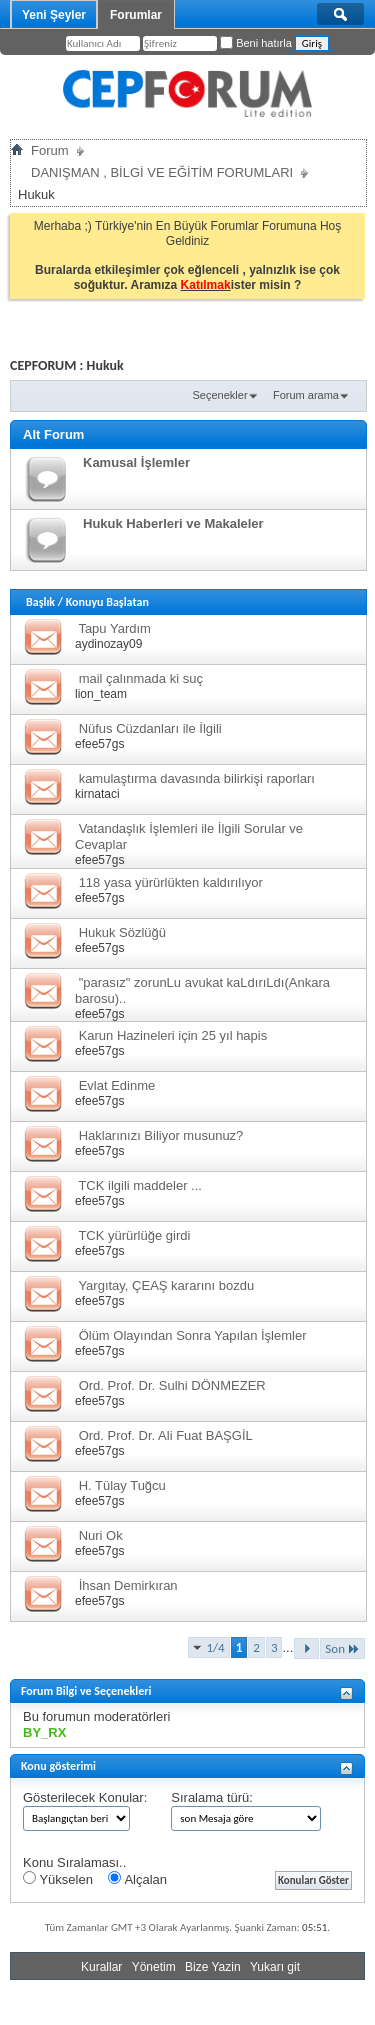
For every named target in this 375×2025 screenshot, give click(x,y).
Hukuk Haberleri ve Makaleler (173, 523)
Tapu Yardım (114, 628)
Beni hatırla (256, 43)
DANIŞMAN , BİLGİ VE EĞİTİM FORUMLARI (162, 172)
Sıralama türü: (212, 1797)
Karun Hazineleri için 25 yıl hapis (173, 1035)
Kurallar (101, 1967)
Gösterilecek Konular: (85, 1797)
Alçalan (137, 1879)
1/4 (216, 1647)
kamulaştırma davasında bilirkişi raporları (197, 778)
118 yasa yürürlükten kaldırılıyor (171, 882)
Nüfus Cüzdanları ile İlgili (150, 728)
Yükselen (58, 1879)
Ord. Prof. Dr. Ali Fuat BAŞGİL (166, 1435)
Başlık (40, 602)
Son (342, 1648)
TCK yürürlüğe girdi (134, 1235)
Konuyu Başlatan (107, 602)
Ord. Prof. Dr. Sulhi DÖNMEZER (172, 1385)
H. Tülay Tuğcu (122, 1485)
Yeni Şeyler (54, 15)
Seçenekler (220, 395)
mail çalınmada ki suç (141, 678)
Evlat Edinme (117, 1085)
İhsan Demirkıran (128, 1585)
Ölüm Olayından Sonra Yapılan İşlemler (193, 1335)
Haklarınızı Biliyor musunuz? (161, 1135)
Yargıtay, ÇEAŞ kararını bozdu (166, 1285)
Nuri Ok (101, 1535)
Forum (50, 150)
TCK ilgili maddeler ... (140, 1185)
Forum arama (306, 395)
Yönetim (154, 1967)
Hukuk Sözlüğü (122, 932)
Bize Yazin (213, 1967)
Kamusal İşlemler (136, 462)
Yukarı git (275, 1967)
